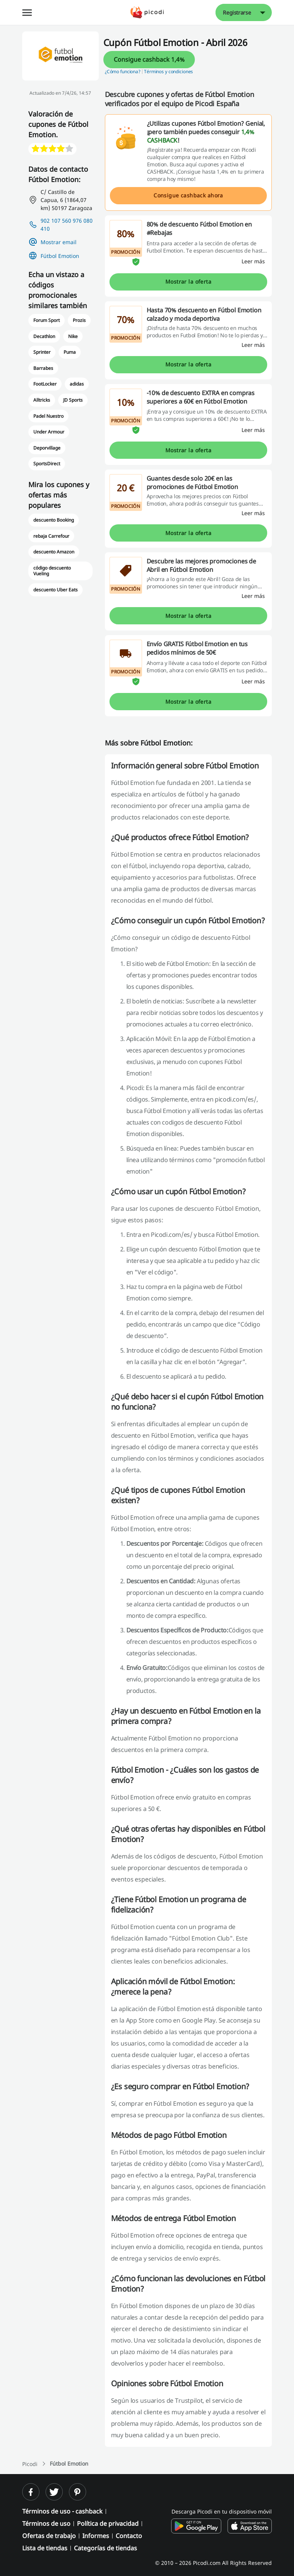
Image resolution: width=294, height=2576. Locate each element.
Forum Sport (46, 320)
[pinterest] (77, 2491)
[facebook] (30, 2491)
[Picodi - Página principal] (147, 12)
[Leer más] (253, 261)
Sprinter (42, 352)
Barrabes (43, 368)
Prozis (79, 320)
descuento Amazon (53, 551)
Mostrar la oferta (188, 281)
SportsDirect (46, 463)
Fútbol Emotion (60, 255)
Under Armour (48, 432)
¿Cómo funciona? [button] (122, 71)
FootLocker (45, 384)
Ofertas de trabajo (49, 2536)
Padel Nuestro (48, 416)
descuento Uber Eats (55, 589)
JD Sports (73, 400)
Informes (95, 2536)
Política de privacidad (108, 2523)
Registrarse (237, 12)
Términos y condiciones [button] (168, 71)
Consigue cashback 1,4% (149, 59)
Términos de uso (46, 2523)
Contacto (129, 2536)
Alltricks (41, 400)
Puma (70, 352)
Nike (73, 336)
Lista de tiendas (44, 2548)
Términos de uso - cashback (62, 2511)
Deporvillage (46, 448)
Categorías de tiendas (105, 2548)
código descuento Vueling (52, 571)
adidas (77, 384)
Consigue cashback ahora (188, 195)
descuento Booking (53, 520)
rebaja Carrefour (51, 536)
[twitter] (54, 2491)
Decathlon (44, 336)
